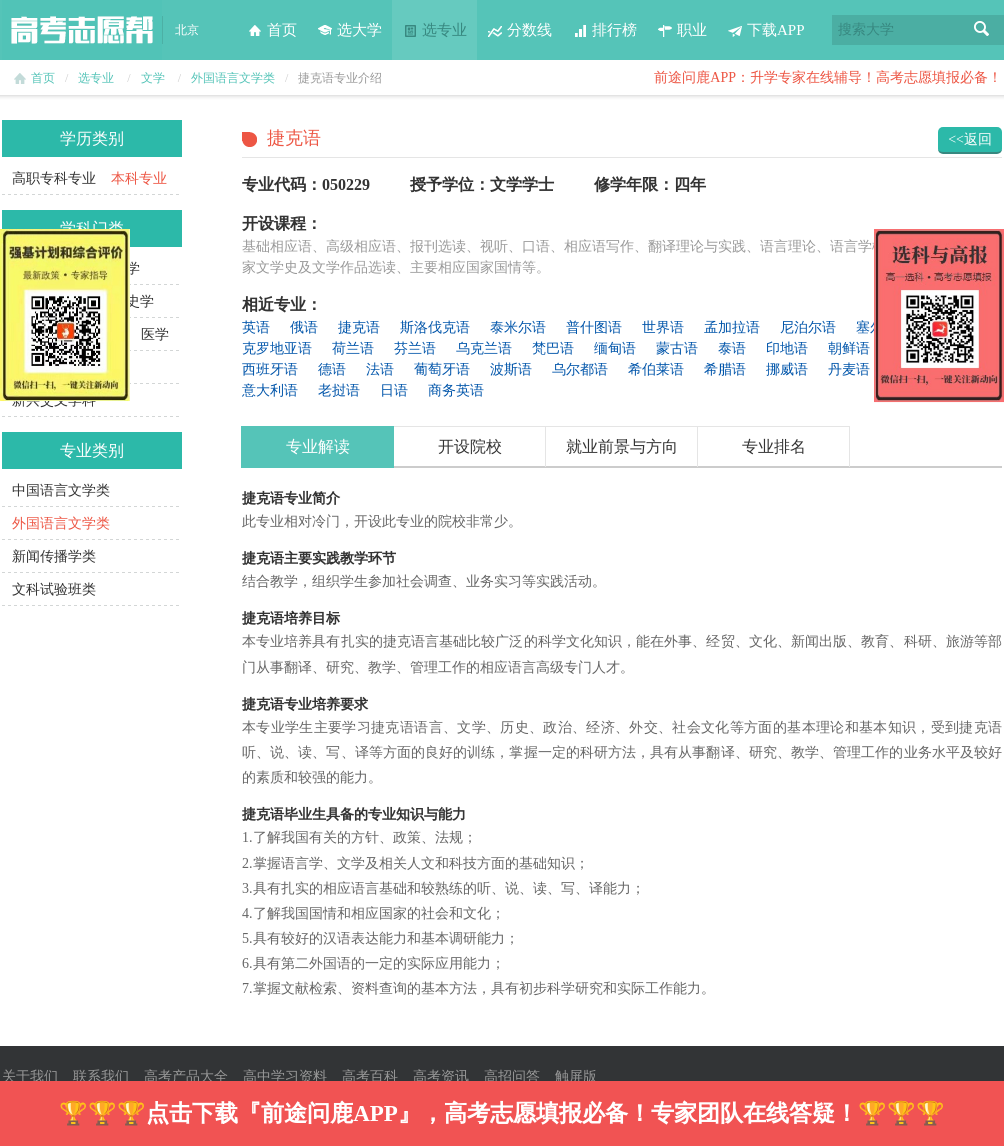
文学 (153, 78)
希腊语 (725, 369)
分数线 (519, 30)
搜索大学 (866, 29)
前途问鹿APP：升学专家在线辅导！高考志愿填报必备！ (828, 77)
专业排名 (774, 446)
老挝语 (339, 390)
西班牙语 (270, 369)
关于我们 (30, 1076)
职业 (682, 30)
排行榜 (604, 30)
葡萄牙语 (442, 369)
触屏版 (576, 1076)
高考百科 (370, 1076)
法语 (380, 369)
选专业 (434, 30)
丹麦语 (849, 369)
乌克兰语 (484, 348)
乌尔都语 (580, 369)
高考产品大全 (186, 1076)
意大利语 (270, 390)
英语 (256, 327)
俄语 (304, 327)
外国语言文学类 (233, 78)
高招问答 (512, 1076)
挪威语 (787, 369)
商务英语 (456, 390)
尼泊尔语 (808, 327)
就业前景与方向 (622, 446)
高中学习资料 (285, 1076)
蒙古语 (677, 348)
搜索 (982, 30)
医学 (155, 334)
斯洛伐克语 (435, 327)
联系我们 (101, 1076)
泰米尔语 (518, 327)
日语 (394, 390)
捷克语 (359, 327)
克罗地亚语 (277, 348)
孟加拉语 (732, 327)
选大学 (349, 30)
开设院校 (470, 446)
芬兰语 (415, 348)
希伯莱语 (656, 369)
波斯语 (511, 369)
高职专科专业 (54, 178)
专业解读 (318, 446)
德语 (332, 369)
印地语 (787, 348)
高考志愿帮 (82, 30)
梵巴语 (553, 348)
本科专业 (139, 178)
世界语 (663, 327)
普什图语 (594, 327)
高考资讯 (441, 1076)
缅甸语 (615, 348)
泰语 (732, 348)
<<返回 (970, 139)
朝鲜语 (849, 348)
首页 (272, 30)
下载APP (766, 30)
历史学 (133, 301)
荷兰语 (353, 348)
